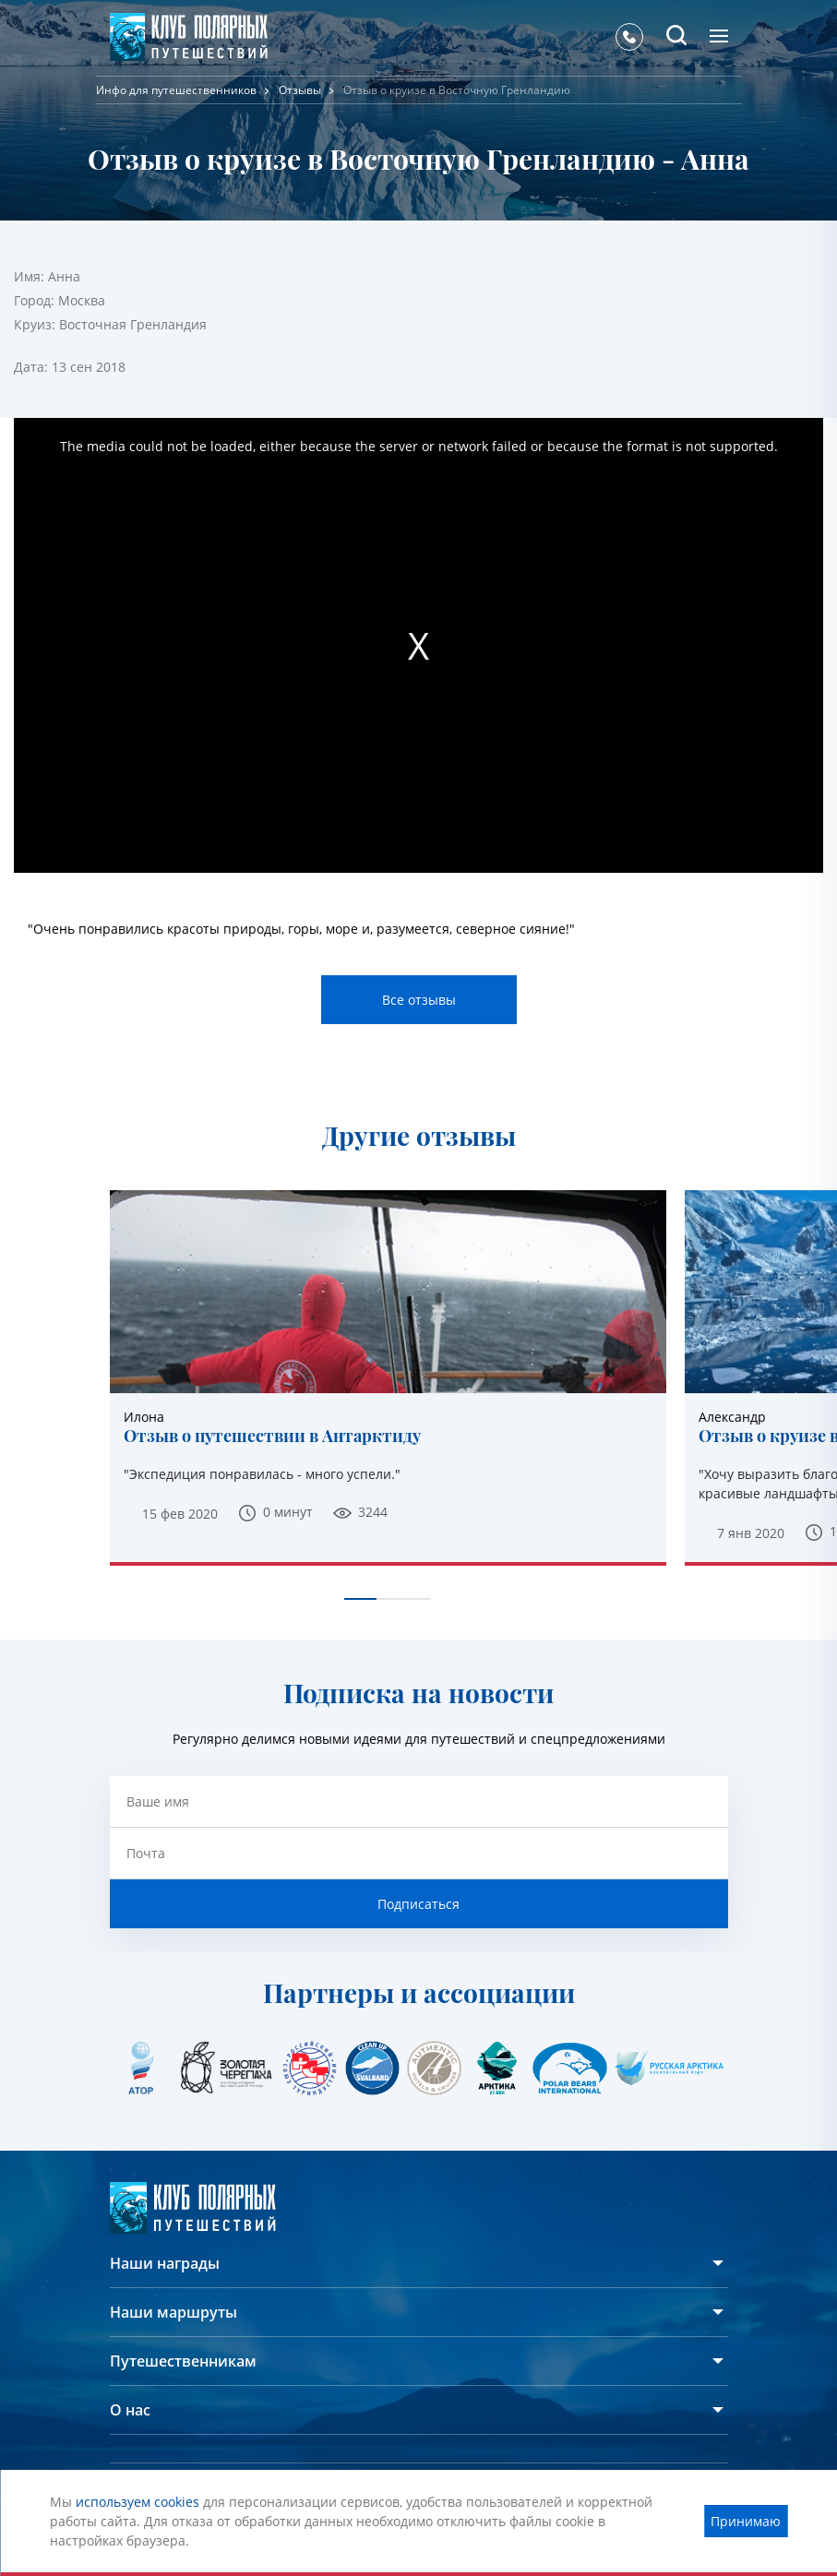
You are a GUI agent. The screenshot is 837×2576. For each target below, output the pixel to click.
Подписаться (418, 1904)
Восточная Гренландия (133, 324)
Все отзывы (419, 999)
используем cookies (137, 2501)
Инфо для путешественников (176, 90)
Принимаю (746, 2521)
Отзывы (300, 90)
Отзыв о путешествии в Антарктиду (272, 1436)
